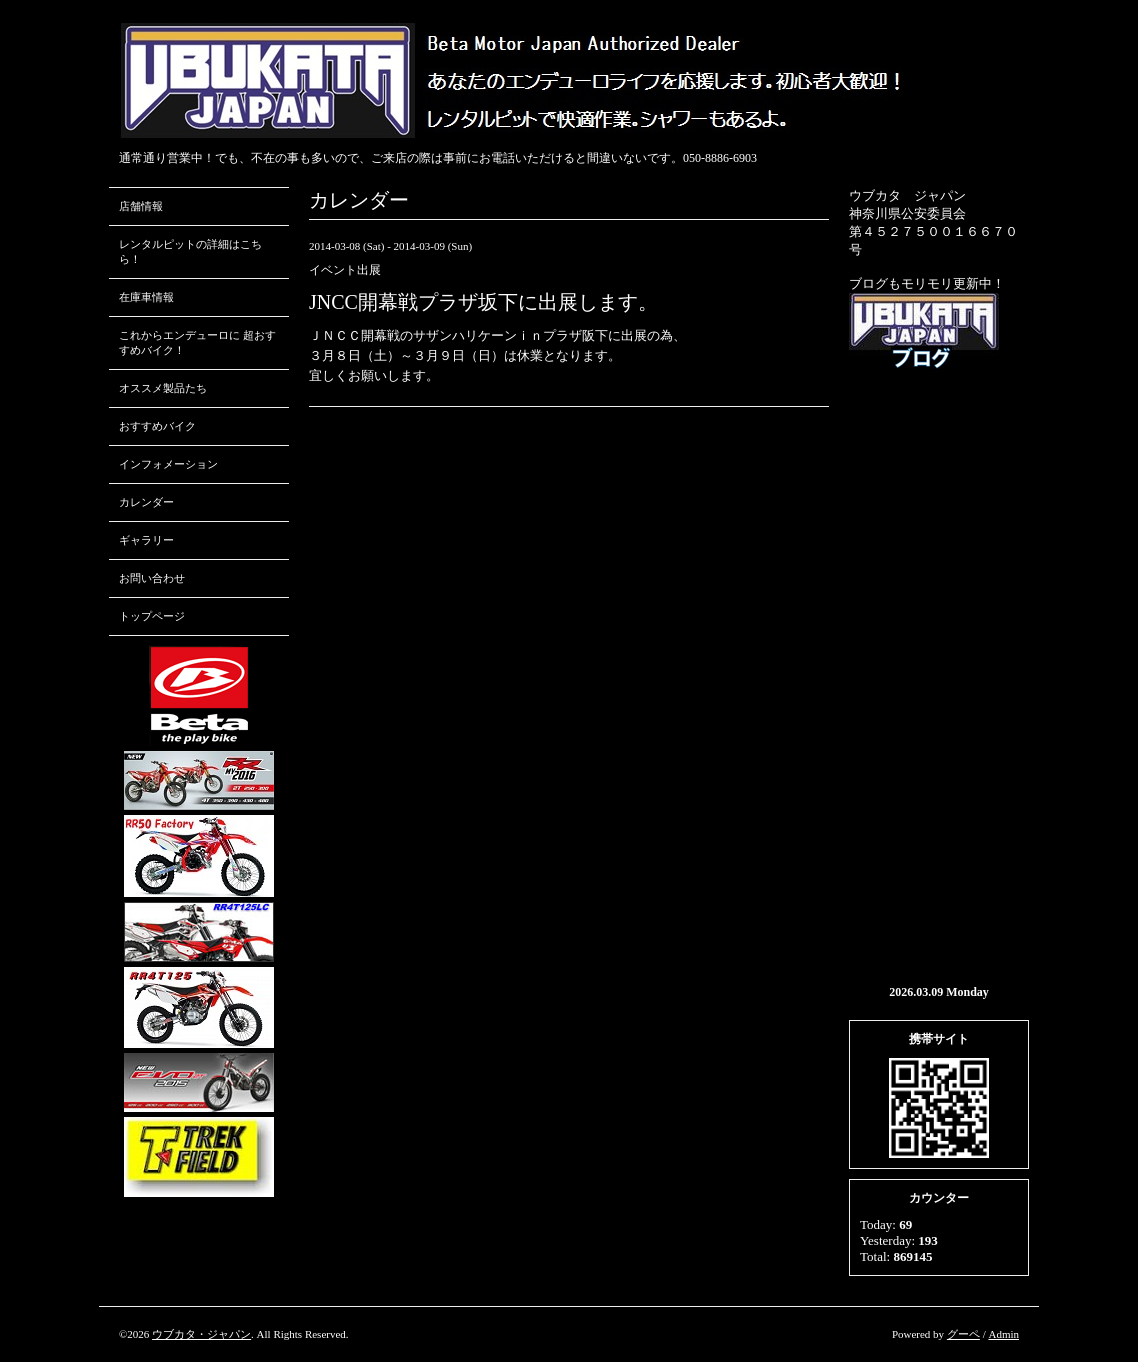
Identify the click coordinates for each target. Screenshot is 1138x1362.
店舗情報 (141, 206)
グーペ (963, 1334)
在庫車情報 (146, 297)
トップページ (152, 616)
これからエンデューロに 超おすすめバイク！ (197, 342)
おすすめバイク (157, 426)
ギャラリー (146, 540)
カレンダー (146, 502)
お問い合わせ (152, 578)
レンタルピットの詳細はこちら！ (190, 251)
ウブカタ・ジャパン (201, 1334)
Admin (1003, 1334)
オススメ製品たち (163, 388)
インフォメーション (168, 464)
